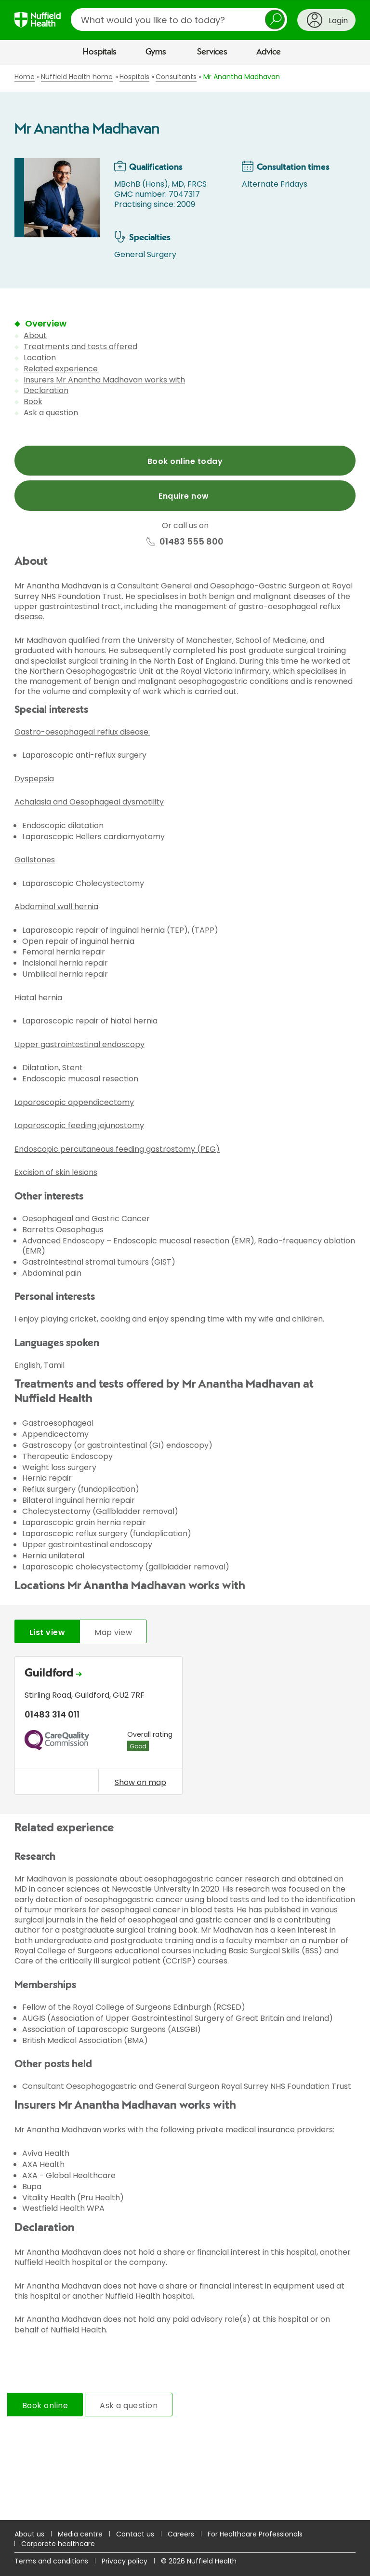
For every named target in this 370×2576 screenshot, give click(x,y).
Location (40, 357)
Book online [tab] (45, 2405)
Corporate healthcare (58, 2544)
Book (33, 401)
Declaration (46, 390)
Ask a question (51, 412)
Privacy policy (124, 2561)
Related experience (61, 368)
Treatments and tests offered (80, 346)
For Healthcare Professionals (255, 2534)
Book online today (185, 461)
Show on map (140, 1782)
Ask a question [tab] (129, 2405)
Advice (268, 52)
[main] (185, 1292)
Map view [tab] (113, 1632)
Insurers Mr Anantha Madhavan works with (104, 379)
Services (212, 52)
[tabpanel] (185, 1727)
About (35, 335)
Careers (181, 2534)
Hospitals (100, 52)
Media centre (80, 2534)
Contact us (135, 2534)
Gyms (155, 52)
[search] (179, 19)
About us (29, 2534)
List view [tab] (47, 1632)
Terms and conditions (51, 2561)
